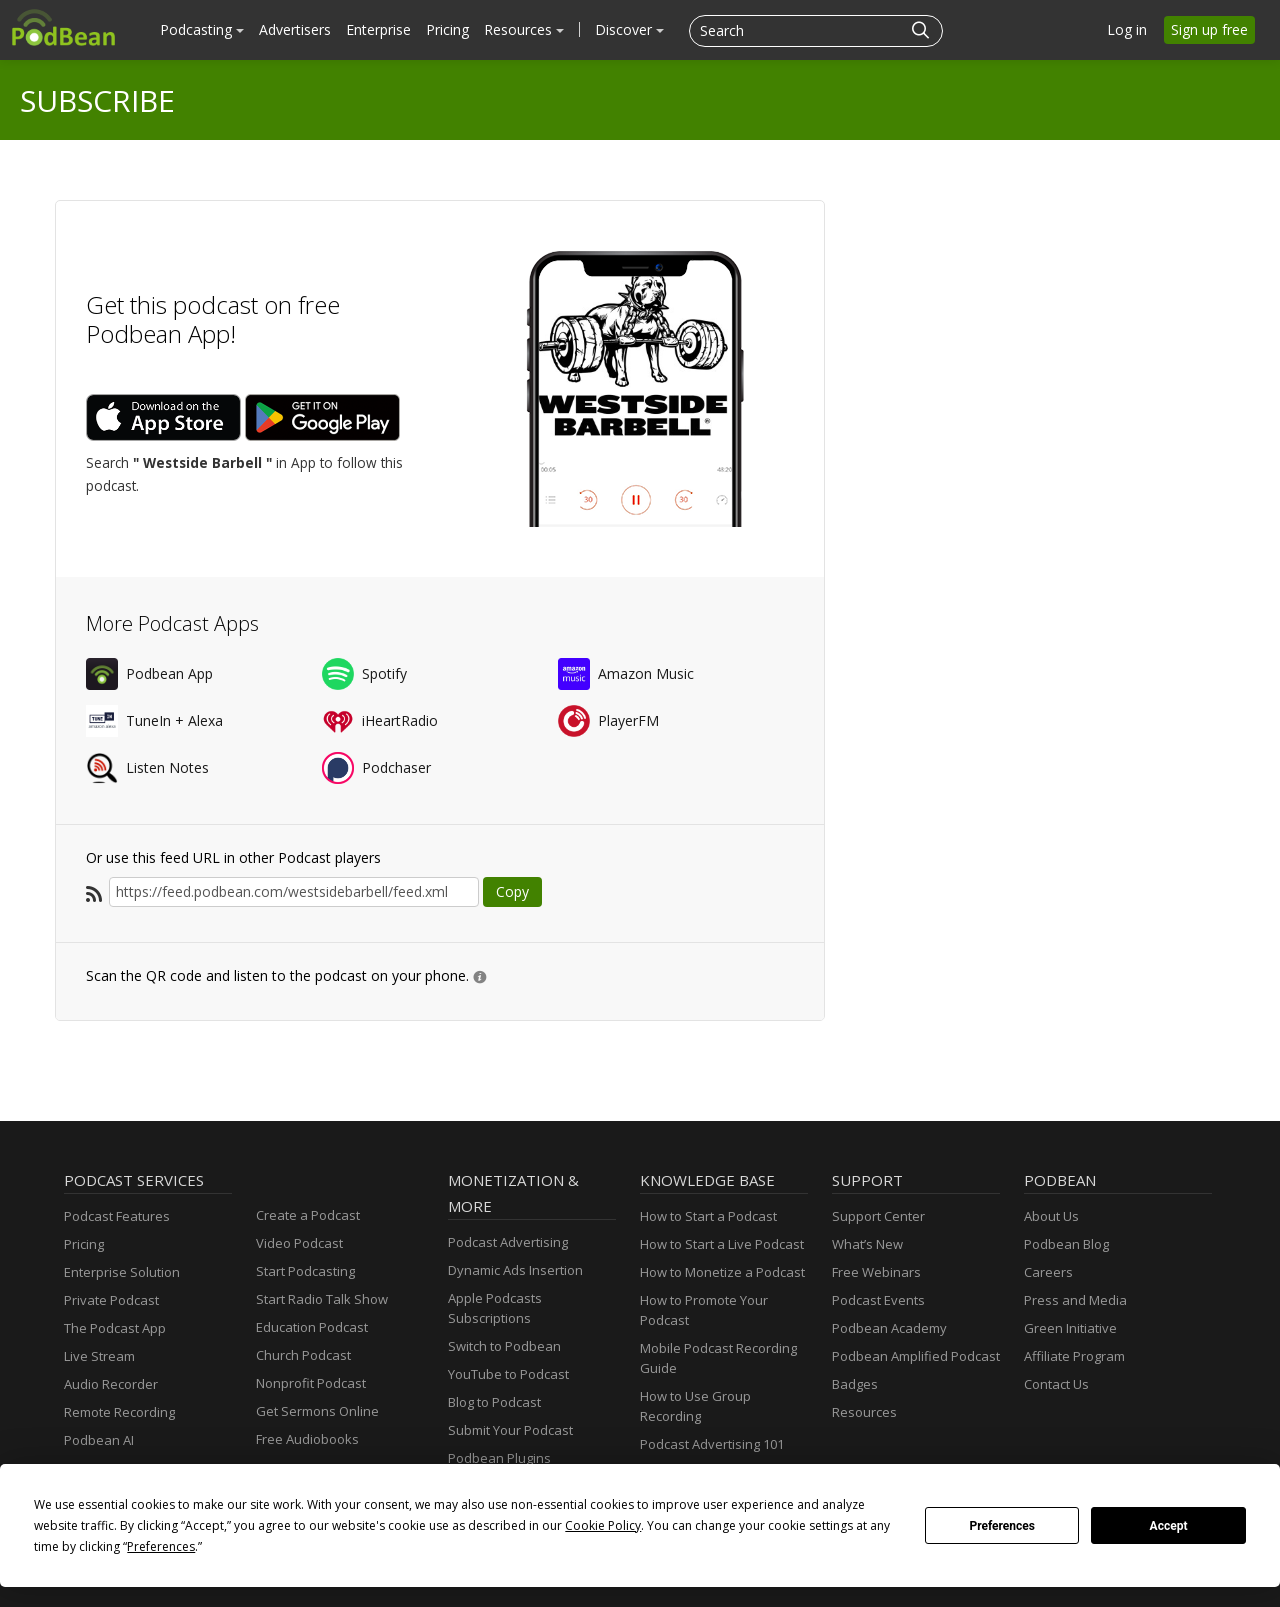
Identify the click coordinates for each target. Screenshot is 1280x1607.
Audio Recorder (111, 1384)
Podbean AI (99, 1440)
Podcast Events (878, 1300)
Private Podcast (111, 1300)
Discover (629, 29)
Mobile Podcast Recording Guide (718, 1358)
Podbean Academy (889, 1328)
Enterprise (378, 29)
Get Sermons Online (317, 1411)
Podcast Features (117, 1216)
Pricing (447, 29)
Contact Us (1056, 1384)
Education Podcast (312, 1327)
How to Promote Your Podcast (704, 1310)
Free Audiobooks (307, 1439)
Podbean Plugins (499, 1458)
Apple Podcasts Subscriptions (495, 1308)
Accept (1169, 1526)
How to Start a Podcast (708, 1216)
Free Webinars (876, 1272)
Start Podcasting (305, 1271)
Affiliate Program (1074, 1356)
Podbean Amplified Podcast (916, 1356)
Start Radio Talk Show (322, 1299)
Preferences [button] (161, 1546)
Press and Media (1075, 1300)
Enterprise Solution (122, 1272)
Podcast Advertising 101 (712, 1444)
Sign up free (1209, 29)
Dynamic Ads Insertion (515, 1270)
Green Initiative (1070, 1328)
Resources (524, 29)
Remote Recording (119, 1412)
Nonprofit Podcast (311, 1383)
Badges (855, 1384)
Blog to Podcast (494, 1402)
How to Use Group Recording (695, 1406)
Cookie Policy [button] (603, 1525)
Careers (1048, 1272)
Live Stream (99, 1356)
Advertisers (295, 29)
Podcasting (202, 29)
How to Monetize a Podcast (722, 1272)
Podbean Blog (1066, 1244)
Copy (512, 891)
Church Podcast (303, 1355)
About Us (1051, 1216)
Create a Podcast (308, 1215)
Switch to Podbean (504, 1346)
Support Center (878, 1216)
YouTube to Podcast (508, 1374)
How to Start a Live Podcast (722, 1244)
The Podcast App (115, 1328)
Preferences (1002, 1526)
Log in (1127, 29)
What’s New (867, 1244)
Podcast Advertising (508, 1242)
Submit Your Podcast (510, 1430)
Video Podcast (299, 1243)
